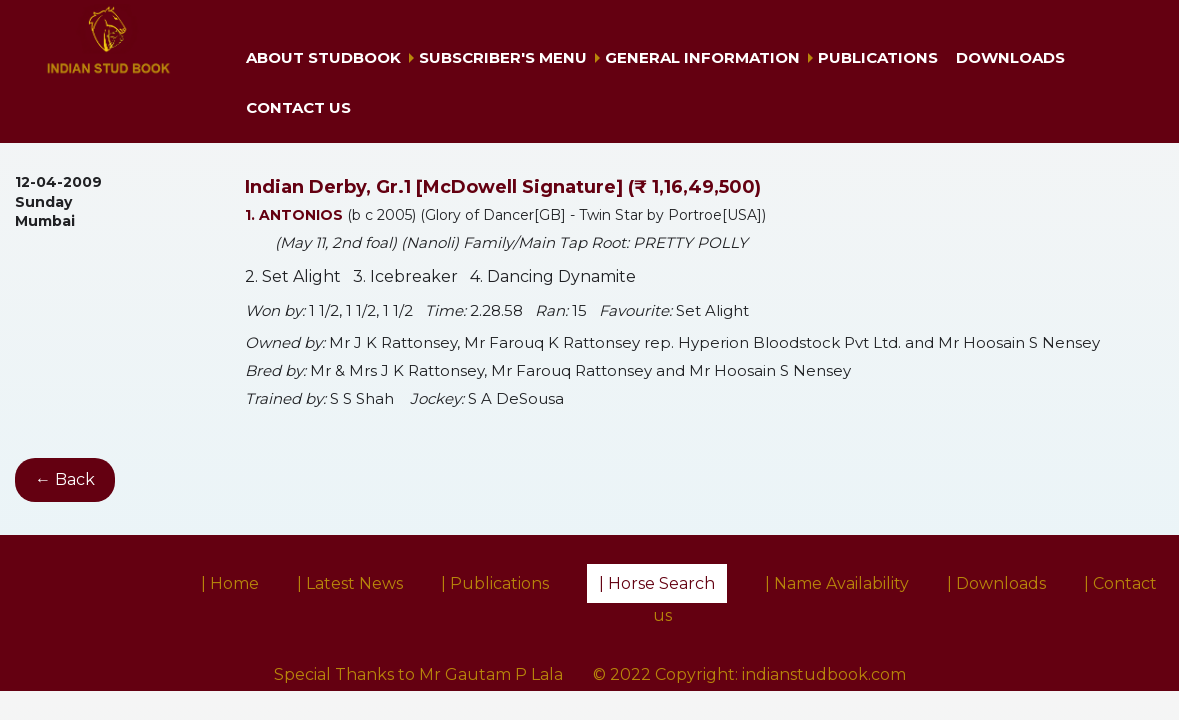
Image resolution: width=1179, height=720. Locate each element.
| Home (230, 583)
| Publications (495, 583)
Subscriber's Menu (503, 57)
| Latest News (350, 583)
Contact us (298, 107)
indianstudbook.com (824, 674)
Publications (878, 57)
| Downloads (996, 583)
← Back (65, 479)
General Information (702, 57)
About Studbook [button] (323, 57)
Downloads (1010, 57)
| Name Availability (837, 583)
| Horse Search (657, 583)
